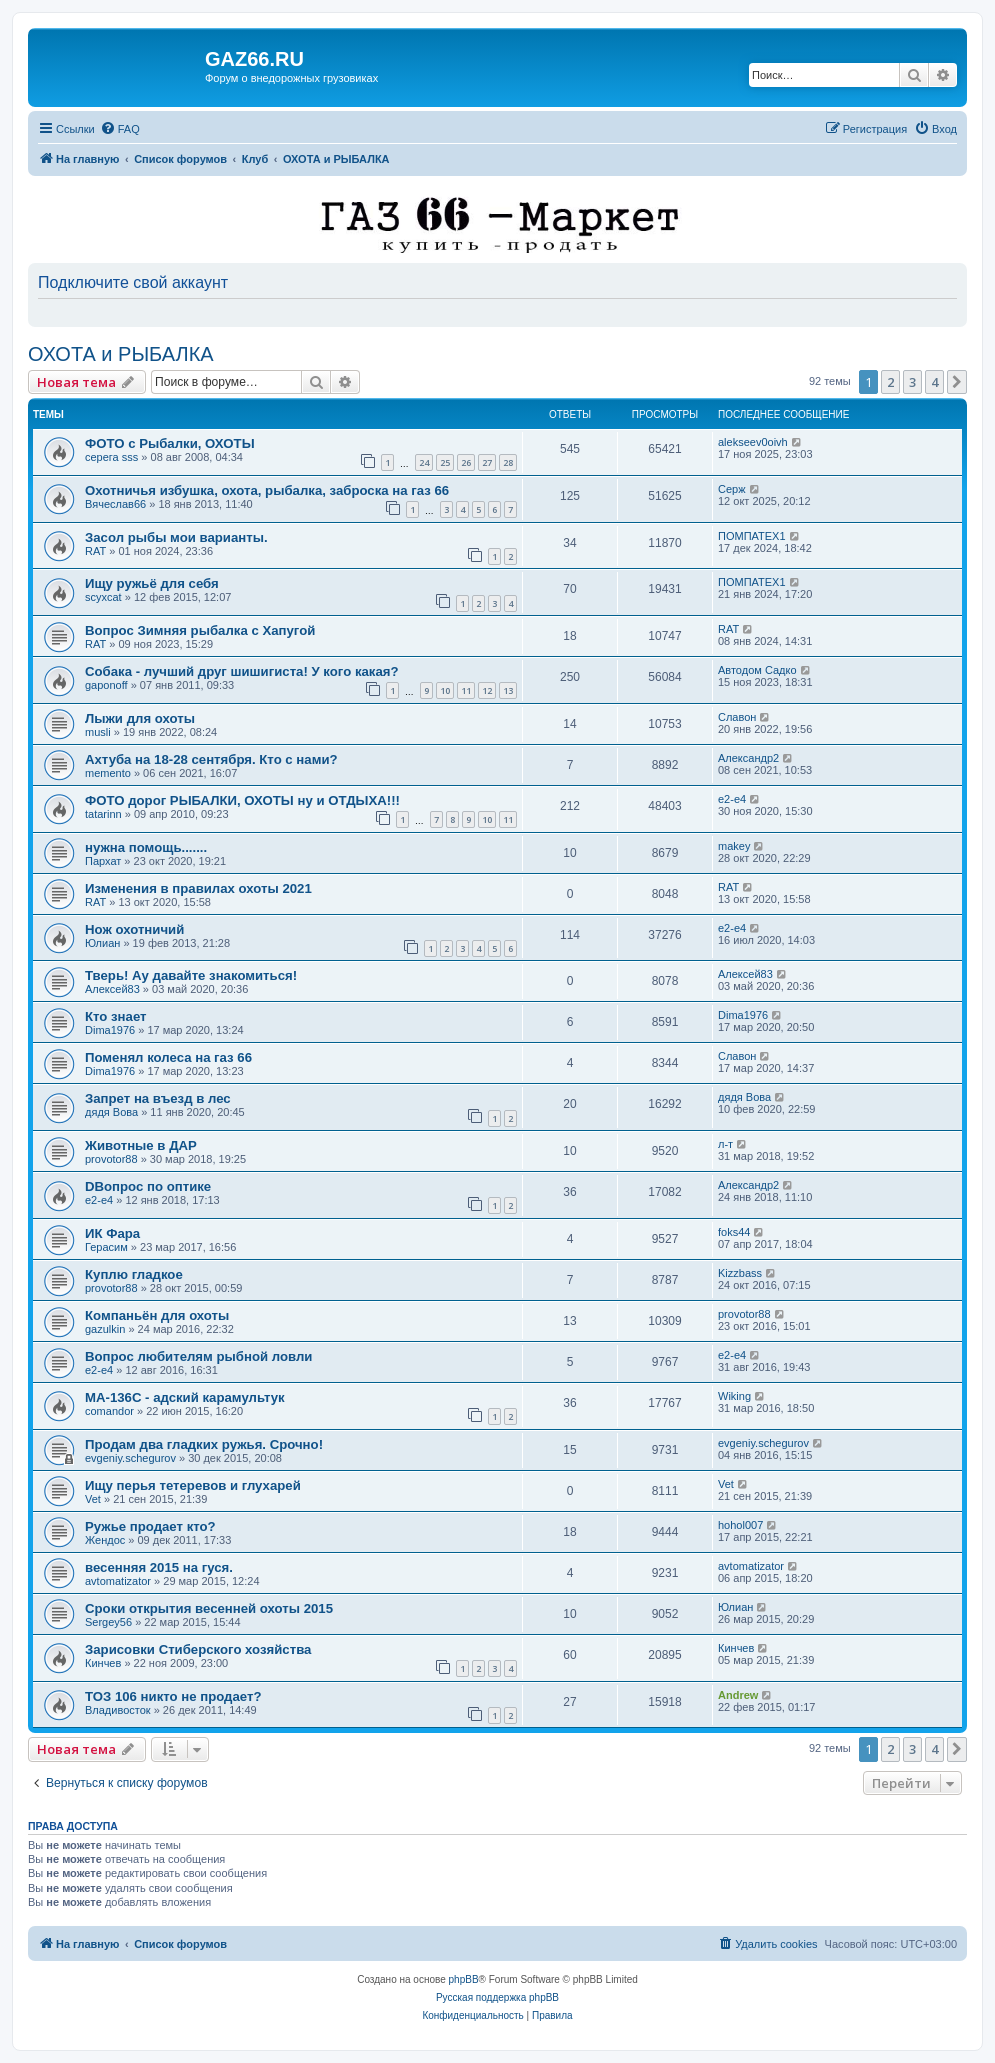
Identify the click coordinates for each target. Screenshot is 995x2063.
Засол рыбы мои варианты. (176, 537)
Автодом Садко (757, 670)
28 (508, 462)
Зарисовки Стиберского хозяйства (198, 1649)
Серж (732, 489)
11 (466, 690)
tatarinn (103, 814)
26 (466, 462)
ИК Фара (112, 1233)
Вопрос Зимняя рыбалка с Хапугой (200, 630)
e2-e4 (732, 799)
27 (487, 462)
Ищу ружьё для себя (152, 583)
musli (98, 732)
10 (445, 690)
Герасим (106, 1247)
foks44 (734, 1232)
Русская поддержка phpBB (497, 1997)
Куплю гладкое (134, 1274)
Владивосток (118, 1710)
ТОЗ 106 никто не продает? (173, 1696)
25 (445, 462)
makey (734, 846)
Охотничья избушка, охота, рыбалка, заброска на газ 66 (267, 490)
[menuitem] (120, 129)
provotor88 (111, 1159)
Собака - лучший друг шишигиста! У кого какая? (242, 671)
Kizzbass (740, 1273)
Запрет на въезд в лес (158, 1098)
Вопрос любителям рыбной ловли (198, 1356)
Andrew (738, 1695)
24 (424, 462)
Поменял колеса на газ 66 (168, 1057)
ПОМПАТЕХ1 (752, 536)
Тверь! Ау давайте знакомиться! (191, 975)
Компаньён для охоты (157, 1315)
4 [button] (934, 382)
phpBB (464, 1979)
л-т (725, 1144)
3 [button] (912, 382)
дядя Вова (111, 1112)
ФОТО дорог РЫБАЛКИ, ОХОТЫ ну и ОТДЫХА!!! (242, 800)
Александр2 (748, 758)
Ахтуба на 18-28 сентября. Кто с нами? (211, 759)
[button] (957, 382)
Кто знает (116, 1016)
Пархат (103, 861)
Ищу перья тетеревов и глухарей (193, 1485)
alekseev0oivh (753, 442)
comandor (109, 1411)
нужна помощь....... (146, 847)
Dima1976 (110, 1030)
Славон (737, 717)
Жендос (105, 1540)
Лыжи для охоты (140, 718)
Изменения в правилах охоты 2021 (198, 888)
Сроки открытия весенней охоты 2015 (209, 1608)
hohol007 (740, 1525)
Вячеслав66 (115, 504)
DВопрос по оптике (148, 1186)
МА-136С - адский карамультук (185, 1397)
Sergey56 (108, 1622)
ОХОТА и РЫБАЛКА (121, 354)
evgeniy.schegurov (130, 1458)
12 (487, 690)
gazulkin (105, 1329)
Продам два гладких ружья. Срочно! (204, 1444)
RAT (95, 551)
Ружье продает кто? (150, 1526)
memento (108, 773)
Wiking (734, 1396)
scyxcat (103, 597)
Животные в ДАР (141, 1145)
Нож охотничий (134, 929)
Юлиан (102, 943)
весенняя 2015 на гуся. (159, 1567)
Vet (93, 1499)
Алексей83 (112, 989)
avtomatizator (118, 1581)
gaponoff (106, 685)
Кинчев (103, 1663)
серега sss (111, 457)
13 (508, 690)
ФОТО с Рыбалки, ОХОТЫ (170, 443)
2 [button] (890, 382)
